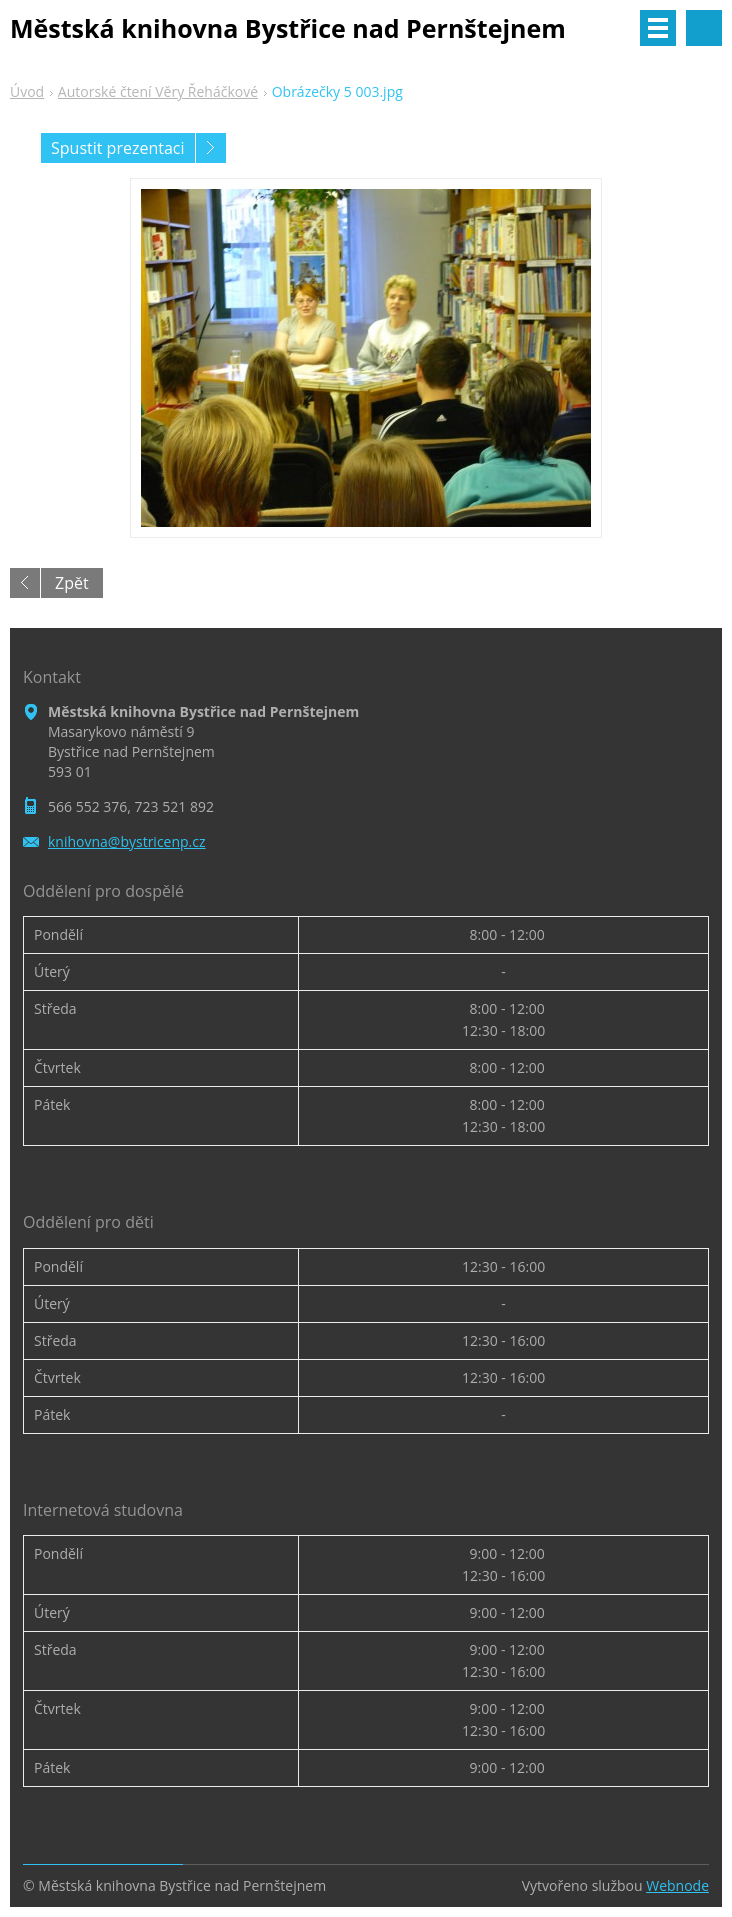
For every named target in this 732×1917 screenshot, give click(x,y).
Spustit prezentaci (118, 148)
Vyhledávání (704, 28)
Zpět (72, 583)
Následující (211, 148)
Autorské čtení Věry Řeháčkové (158, 91)
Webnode (677, 1885)
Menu (658, 28)
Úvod (27, 91)
